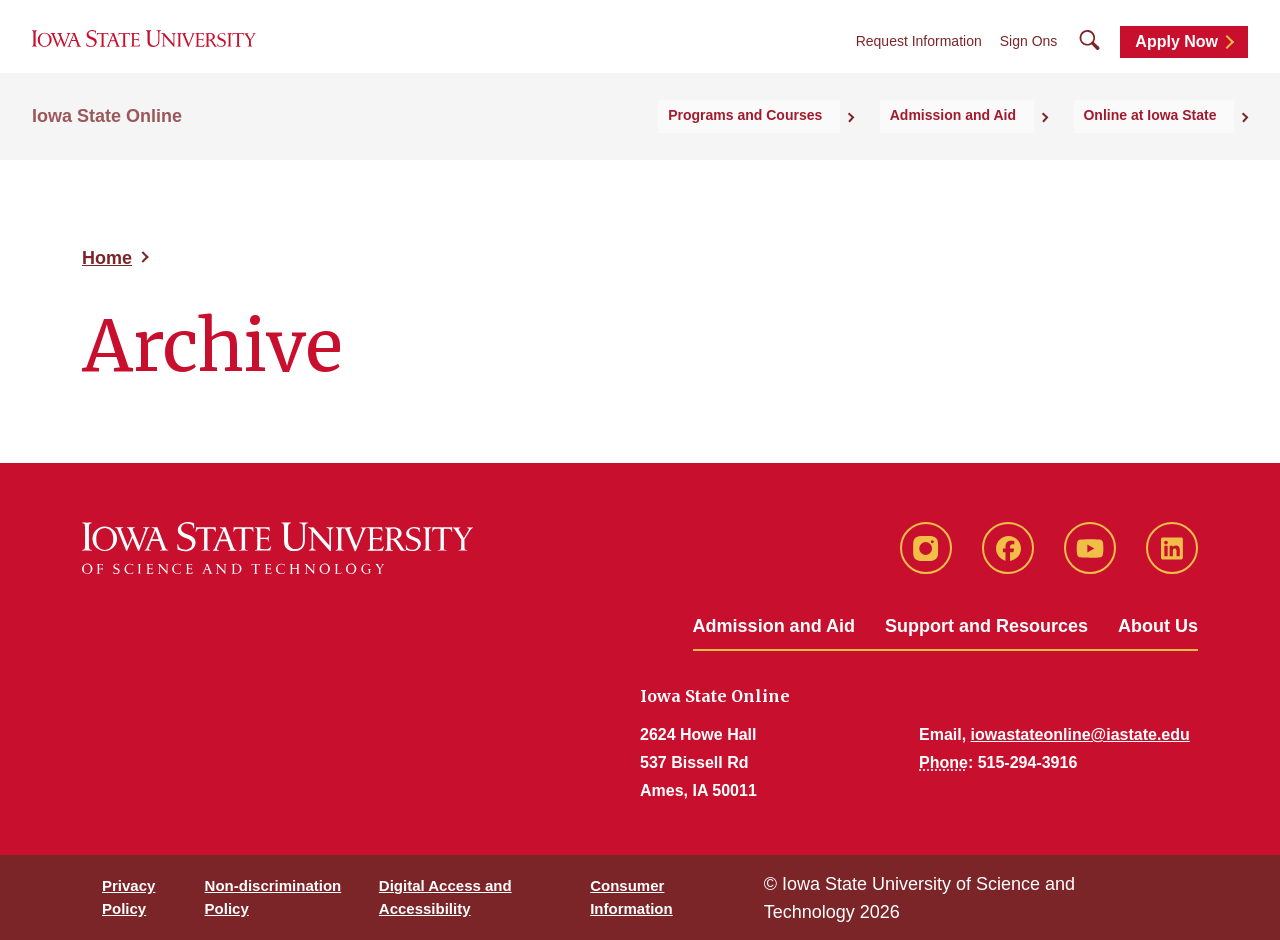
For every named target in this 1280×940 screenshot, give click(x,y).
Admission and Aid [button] (998, 151)
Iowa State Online (107, 151)
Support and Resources (986, 626)
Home (107, 258)
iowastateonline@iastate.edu (1080, 734)
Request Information (919, 61)
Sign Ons (1029, 61)
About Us (1158, 626)
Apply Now (1176, 61)
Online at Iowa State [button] (1167, 151)
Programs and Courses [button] (818, 151)
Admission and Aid (774, 626)
